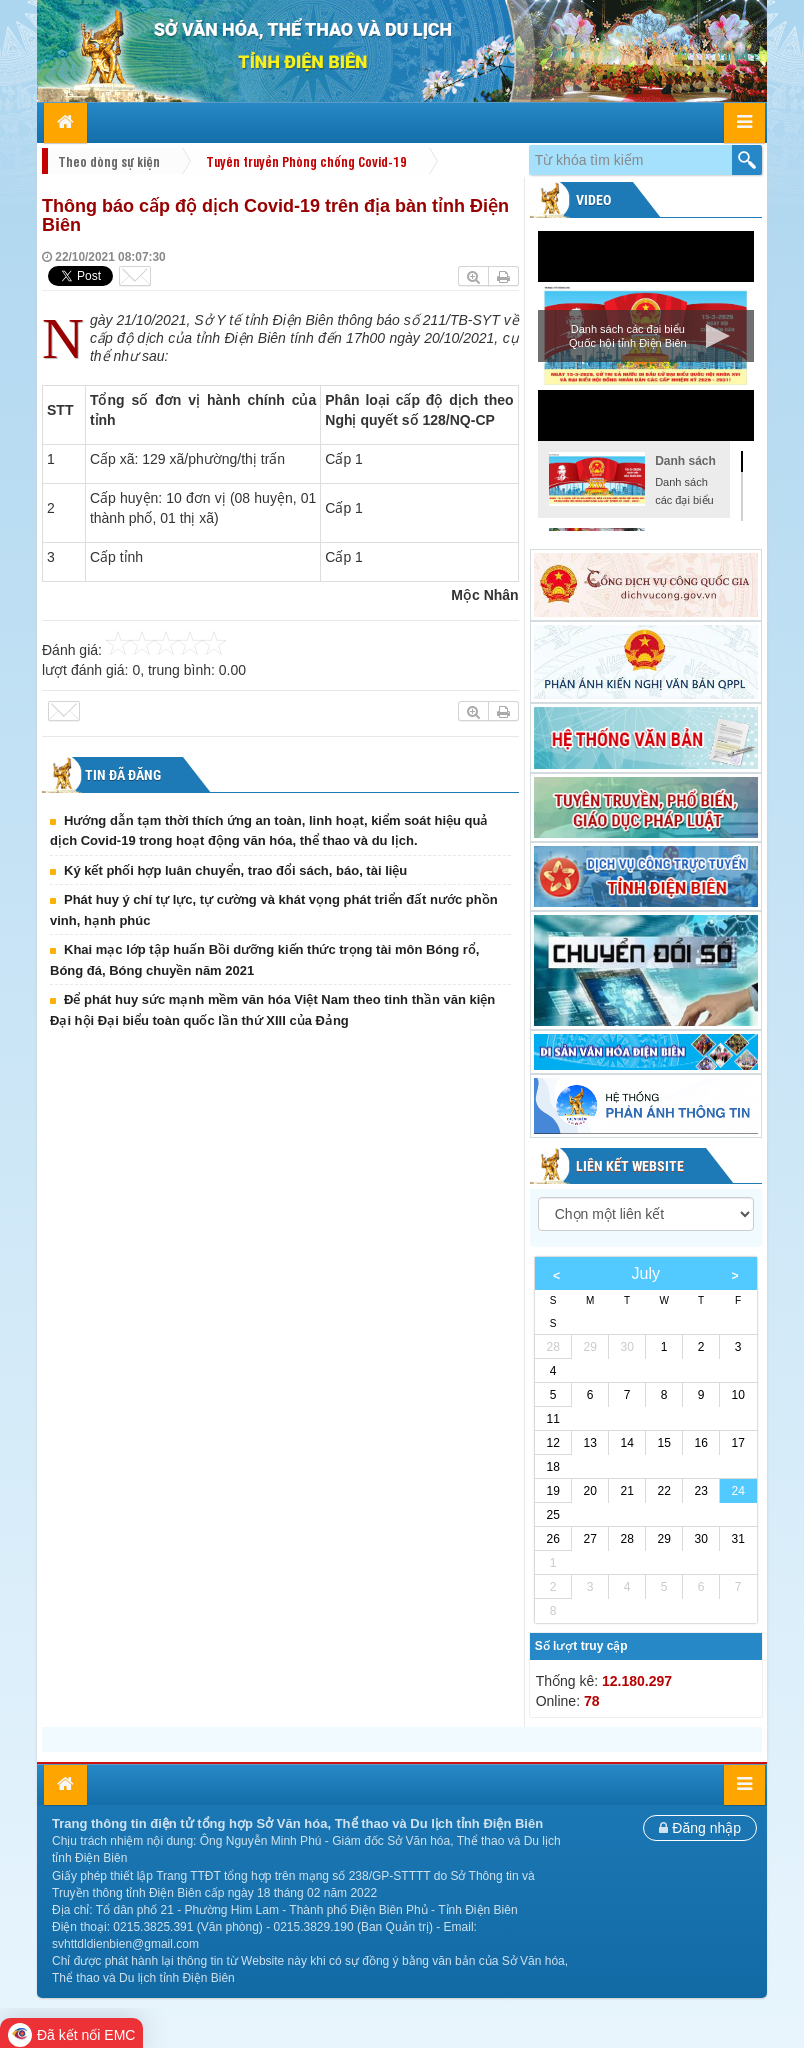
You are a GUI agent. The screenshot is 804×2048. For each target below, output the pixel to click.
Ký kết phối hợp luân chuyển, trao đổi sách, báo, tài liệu (235, 870)
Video (592, 200)
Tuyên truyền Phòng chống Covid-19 (306, 161)
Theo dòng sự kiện (109, 161)
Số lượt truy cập (581, 1646)
